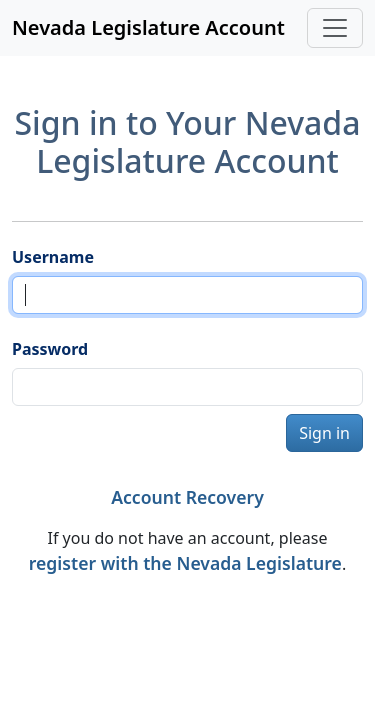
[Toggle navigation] (335, 28)
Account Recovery (187, 497)
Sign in (324, 433)
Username (53, 257)
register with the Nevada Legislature (185, 563)
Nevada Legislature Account (148, 27)
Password (50, 349)
